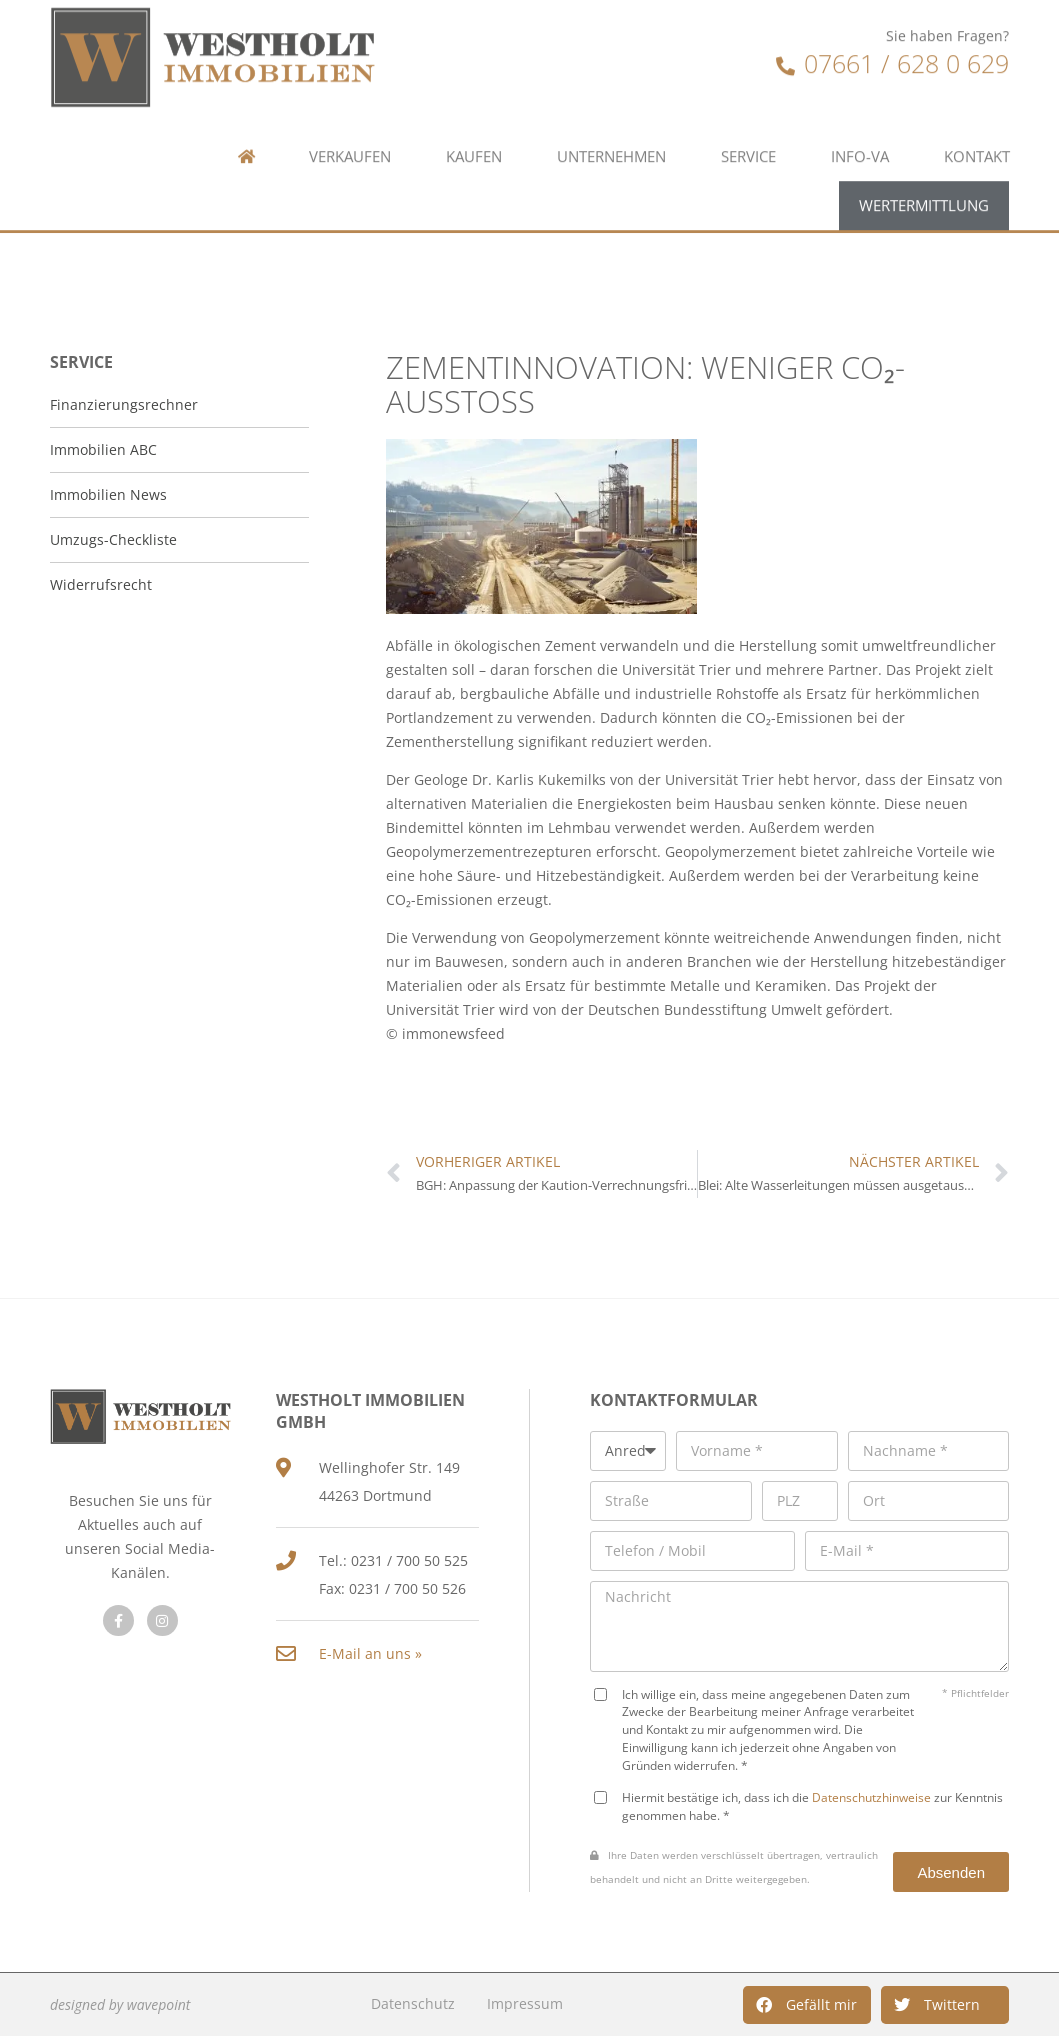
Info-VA (860, 82)
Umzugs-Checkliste (113, 539)
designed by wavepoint (120, 2004)
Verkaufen (350, 82)
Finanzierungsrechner (124, 404)
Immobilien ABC (103, 449)
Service (748, 82)
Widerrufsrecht (101, 584)
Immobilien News (108, 494)
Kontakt (977, 82)
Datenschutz (413, 2003)
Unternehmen (611, 82)
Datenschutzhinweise (871, 1797)
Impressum (525, 2003)
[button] (807, 2005)
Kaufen (474, 82)
